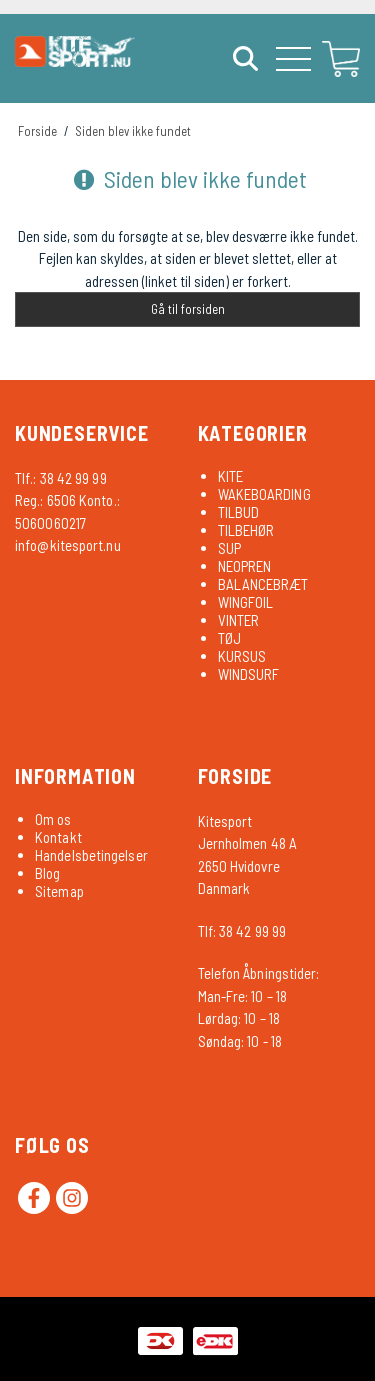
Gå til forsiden (188, 309)
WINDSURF (249, 674)
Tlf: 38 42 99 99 (242, 931)
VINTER (239, 620)
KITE (230, 476)
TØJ (229, 638)
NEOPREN (245, 566)
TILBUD (239, 512)
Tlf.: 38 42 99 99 (61, 478)
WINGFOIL (246, 602)
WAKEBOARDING (264, 494)
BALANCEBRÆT (263, 584)
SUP (229, 548)
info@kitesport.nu (68, 545)
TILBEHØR (246, 530)
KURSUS (242, 656)
